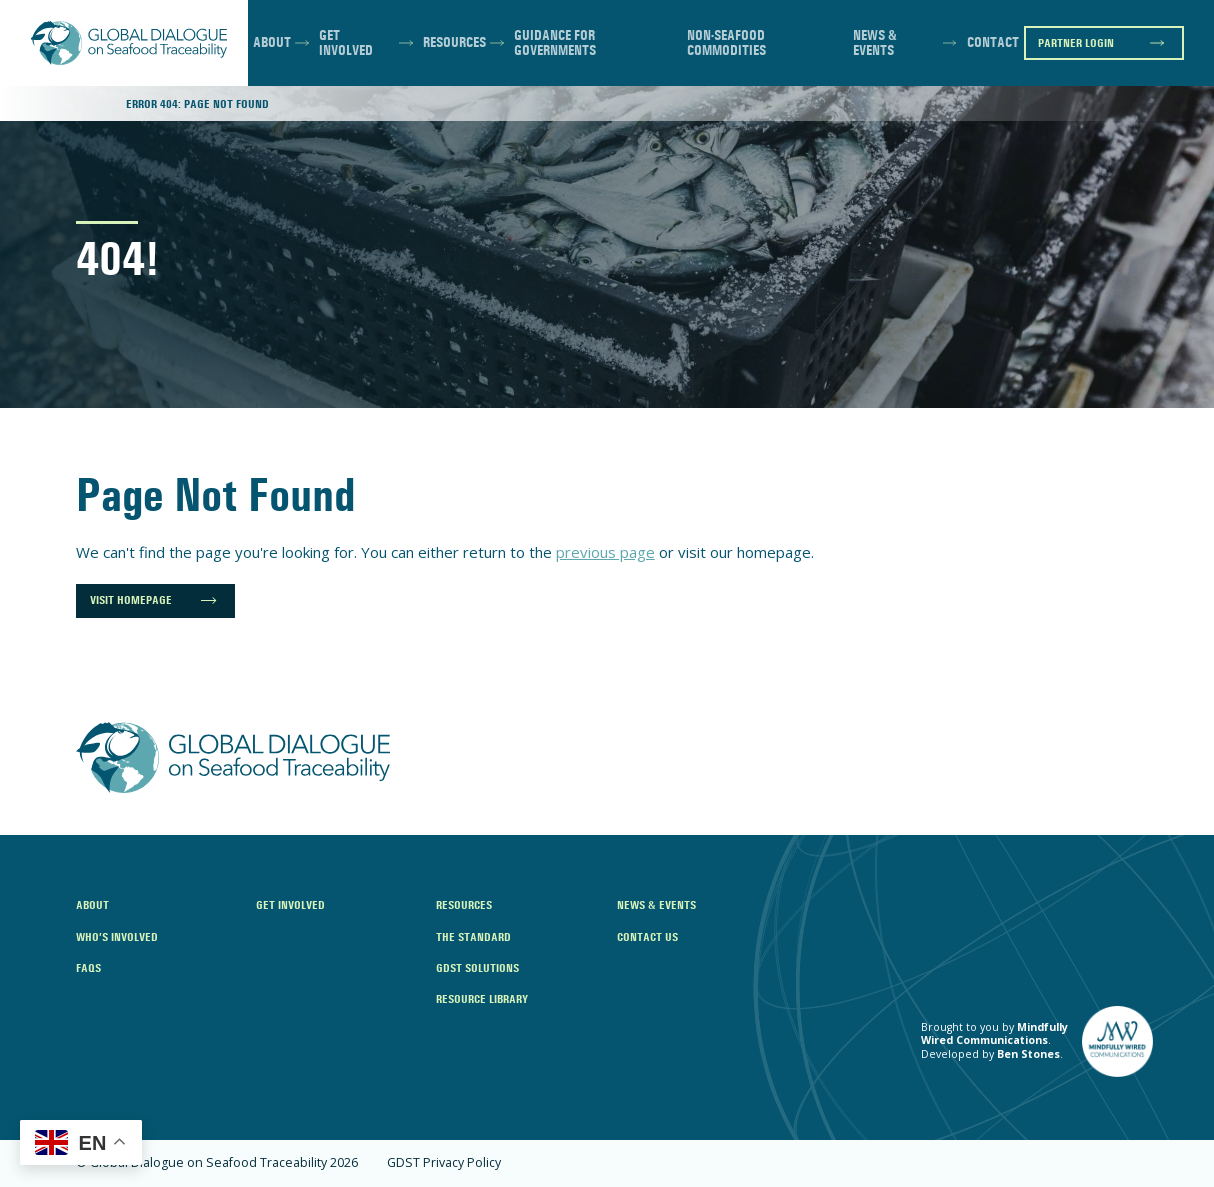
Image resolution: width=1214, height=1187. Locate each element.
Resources (454, 42)
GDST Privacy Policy (444, 1163)
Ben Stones (1028, 1054)
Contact (993, 42)
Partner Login (1076, 42)
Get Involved (346, 43)
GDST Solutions (477, 967)
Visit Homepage (131, 599)
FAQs (88, 967)
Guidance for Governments (555, 43)
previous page (605, 552)
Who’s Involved (117, 936)
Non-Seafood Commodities (726, 43)
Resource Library (482, 998)
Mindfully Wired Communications (994, 1034)
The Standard (473, 936)
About (272, 42)
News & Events (875, 43)
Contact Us (647, 936)
